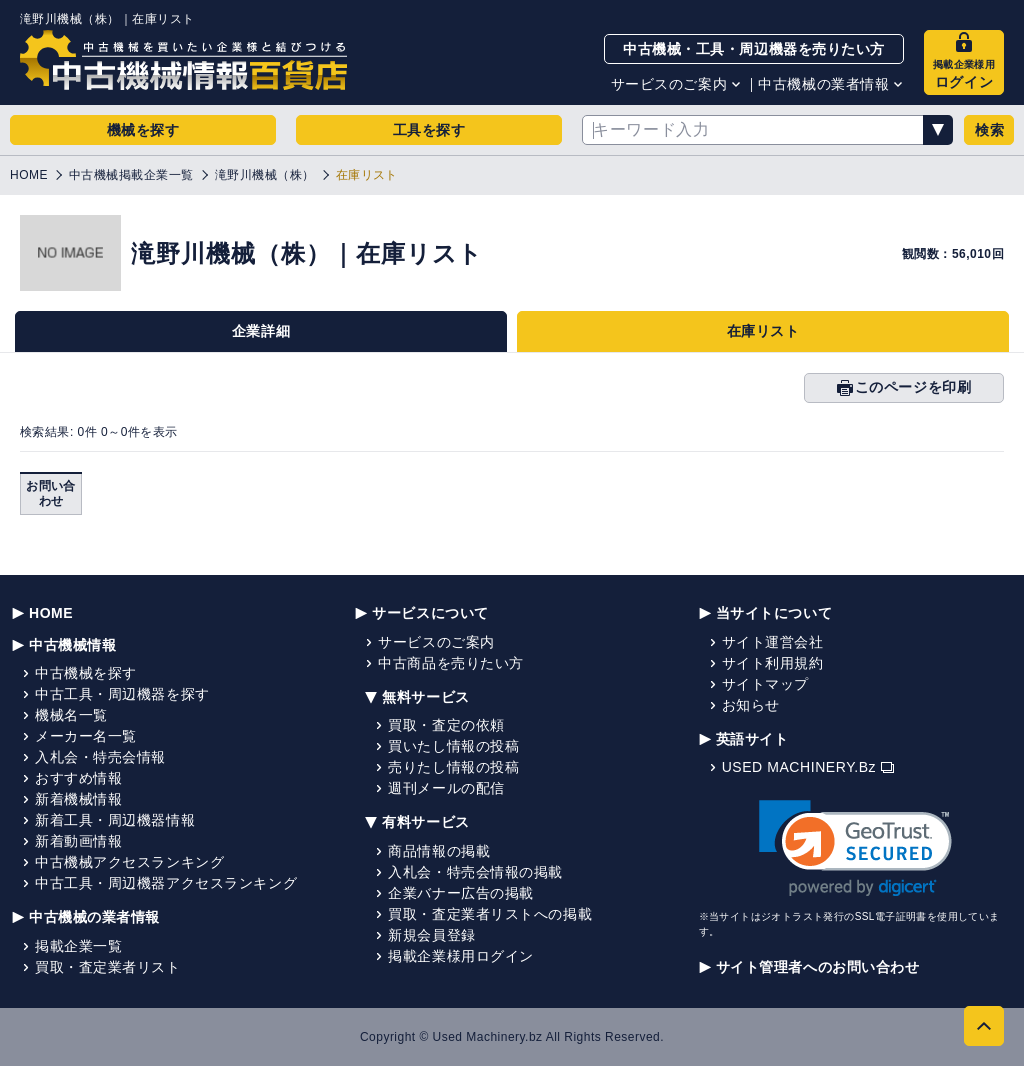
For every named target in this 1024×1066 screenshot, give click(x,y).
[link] (855, 848)
